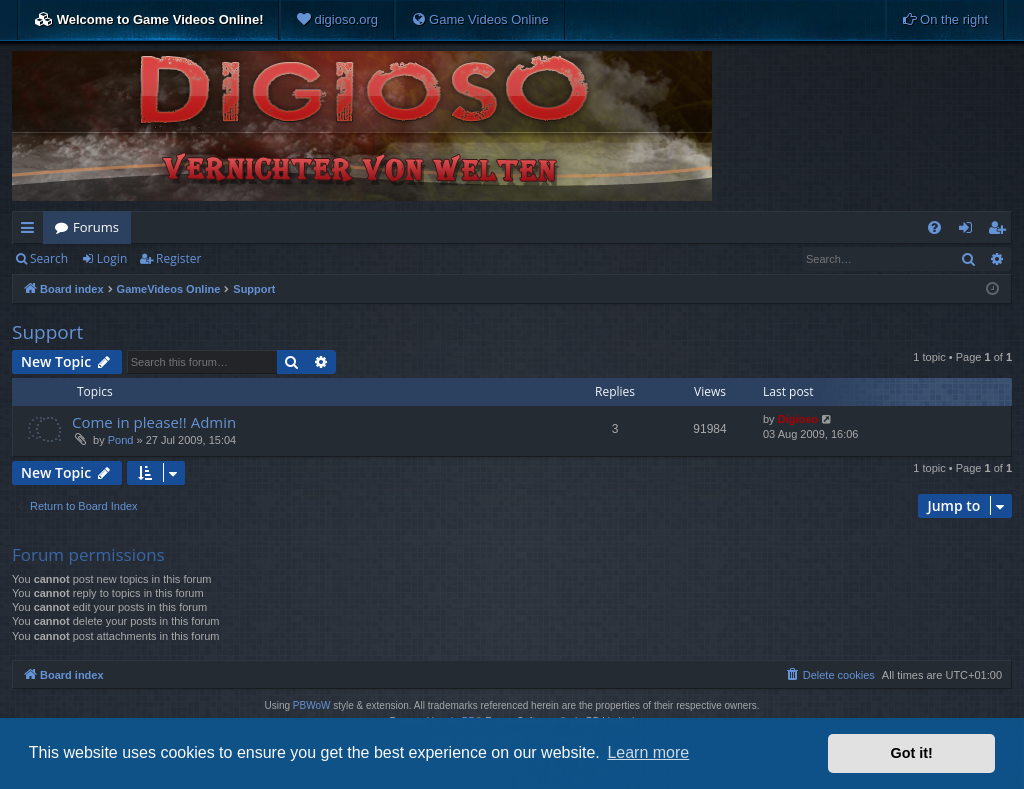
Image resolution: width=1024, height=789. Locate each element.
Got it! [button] (912, 753)
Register (178, 258)
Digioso (798, 419)
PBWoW (312, 705)
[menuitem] (337, 20)
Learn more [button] (648, 752)
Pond (121, 440)
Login (112, 258)
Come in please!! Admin (154, 422)
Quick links (31, 231)
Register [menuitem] (1001, 231)
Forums (96, 227)
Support (47, 332)
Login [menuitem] (969, 231)
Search (49, 258)
